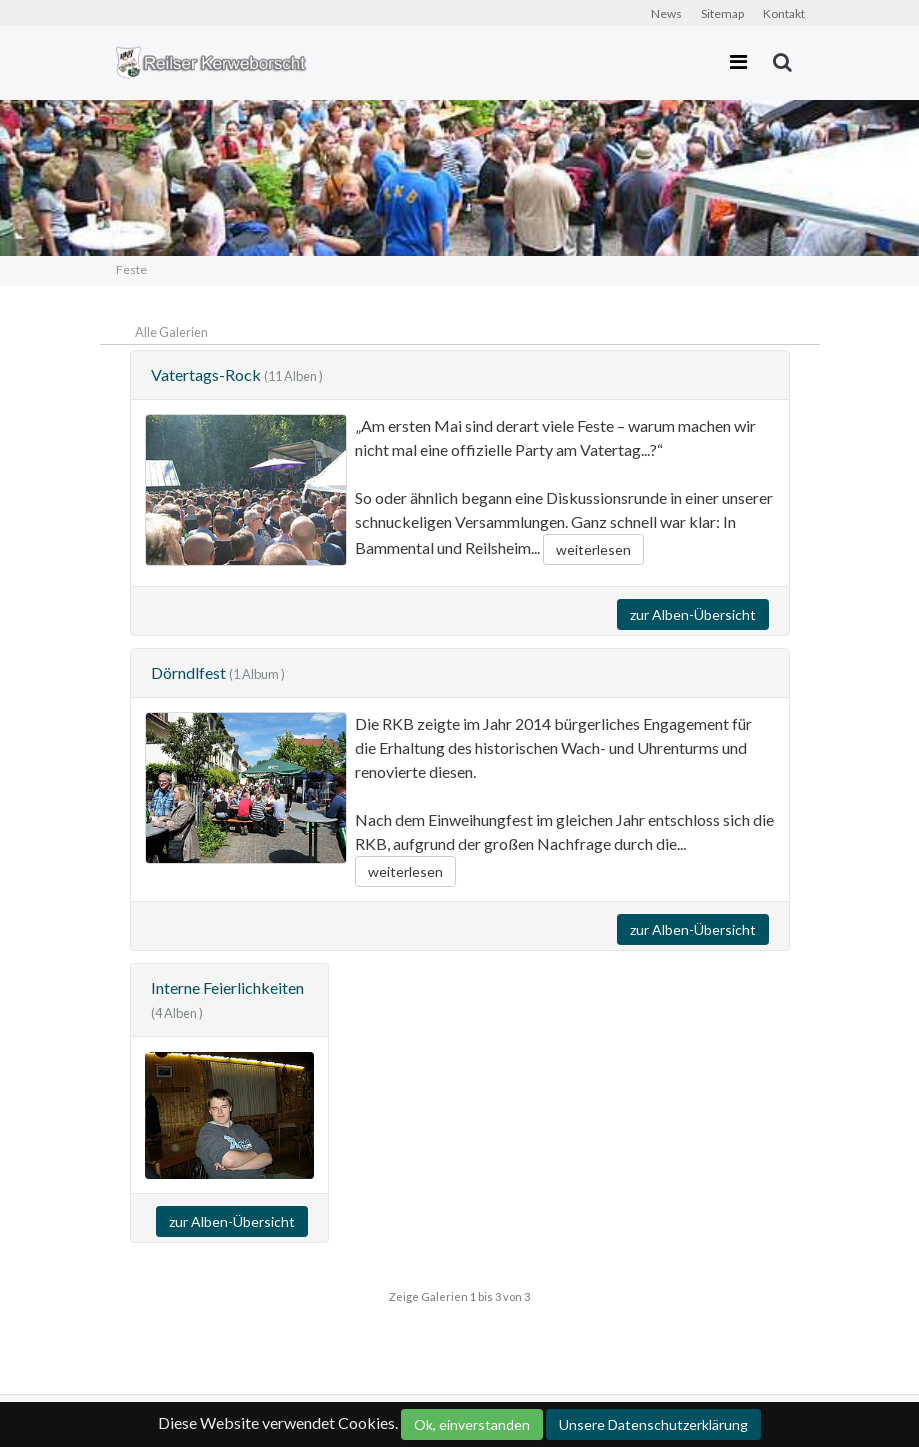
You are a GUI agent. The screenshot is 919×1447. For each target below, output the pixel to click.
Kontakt (784, 13)
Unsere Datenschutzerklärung (653, 1424)
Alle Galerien (171, 332)
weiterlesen (593, 549)
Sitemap (722, 13)
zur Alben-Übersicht (693, 614)
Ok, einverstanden (472, 1424)
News (666, 13)
